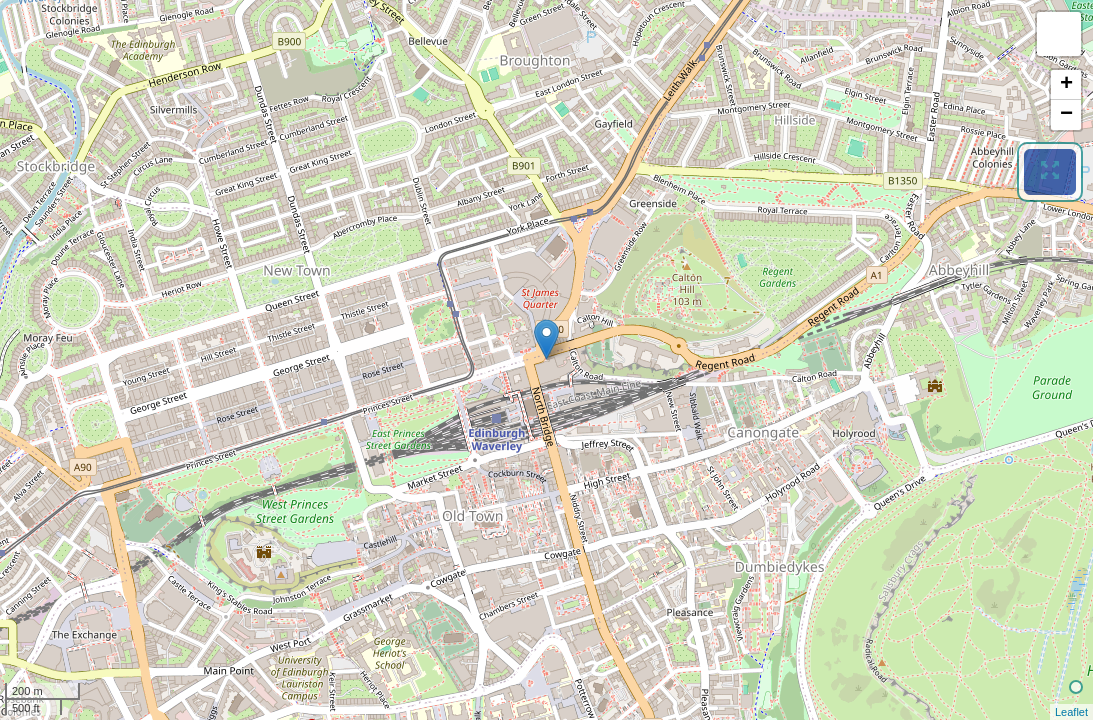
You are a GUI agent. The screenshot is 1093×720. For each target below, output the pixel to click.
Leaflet (1071, 712)
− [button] (1066, 115)
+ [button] (1066, 85)
